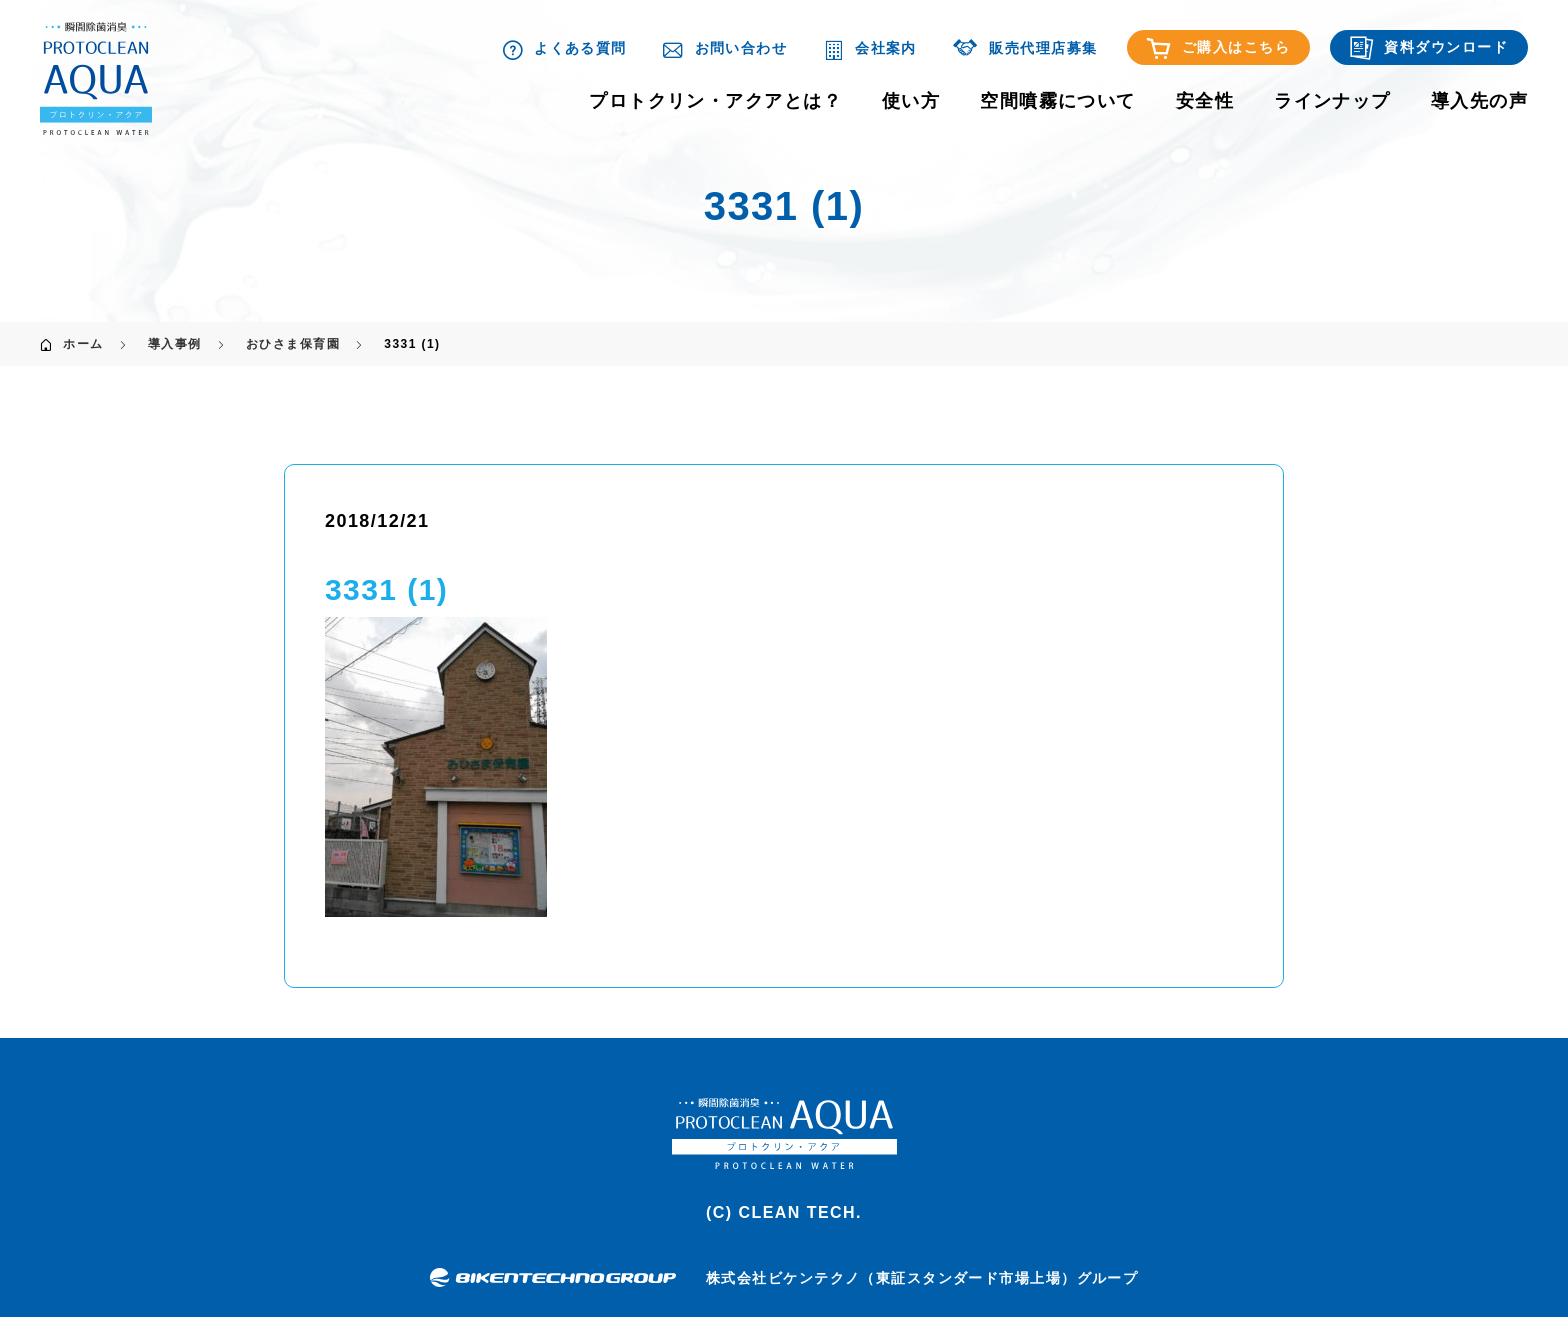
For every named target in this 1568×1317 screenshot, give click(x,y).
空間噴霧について (1058, 101)
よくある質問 (565, 48)
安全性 (1205, 101)
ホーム (83, 344)
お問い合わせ (725, 48)
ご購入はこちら (1218, 48)
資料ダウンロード (1429, 48)
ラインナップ (1332, 101)
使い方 (911, 101)
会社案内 (870, 48)
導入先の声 (1479, 101)
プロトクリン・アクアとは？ (715, 101)
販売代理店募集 (1025, 48)
